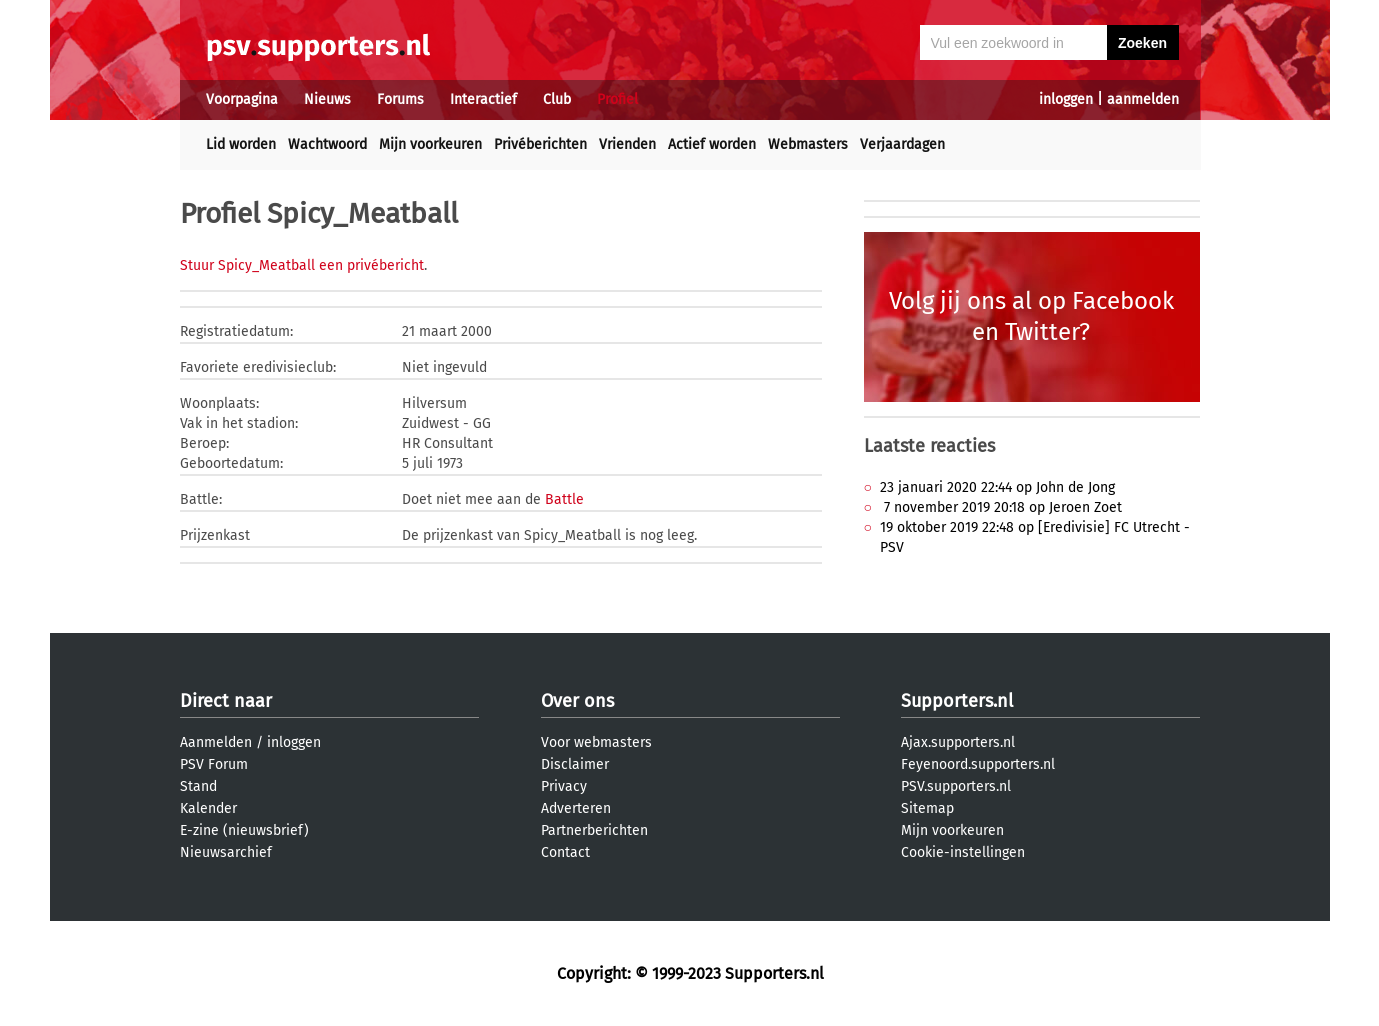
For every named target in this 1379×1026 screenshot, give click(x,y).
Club (557, 99)
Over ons (577, 701)
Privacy (564, 786)
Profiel (617, 99)
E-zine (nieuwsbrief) (244, 830)
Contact (565, 852)
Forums (400, 99)
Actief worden (712, 144)
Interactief (483, 99)
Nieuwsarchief (226, 852)
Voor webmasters (596, 742)
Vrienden (627, 144)
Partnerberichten (594, 830)
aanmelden (1143, 99)
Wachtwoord (327, 144)
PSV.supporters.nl (956, 786)
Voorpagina (242, 99)
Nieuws (327, 99)
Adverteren (576, 808)
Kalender (208, 808)
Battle (564, 499)
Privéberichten (540, 144)
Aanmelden (216, 742)
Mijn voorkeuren (430, 144)
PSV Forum (214, 764)
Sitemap (927, 808)
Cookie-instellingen (963, 852)
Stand (198, 786)
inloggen (1066, 99)
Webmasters (808, 144)
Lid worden (241, 144)
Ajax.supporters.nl (958, 742)
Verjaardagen (902, 144)
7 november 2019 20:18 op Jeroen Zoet (1001, 507)
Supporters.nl (957, 701)
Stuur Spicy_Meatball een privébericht (302, 265)
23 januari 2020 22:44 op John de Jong (997, 487)
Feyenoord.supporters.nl (978, 764)
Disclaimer (575, 764)
